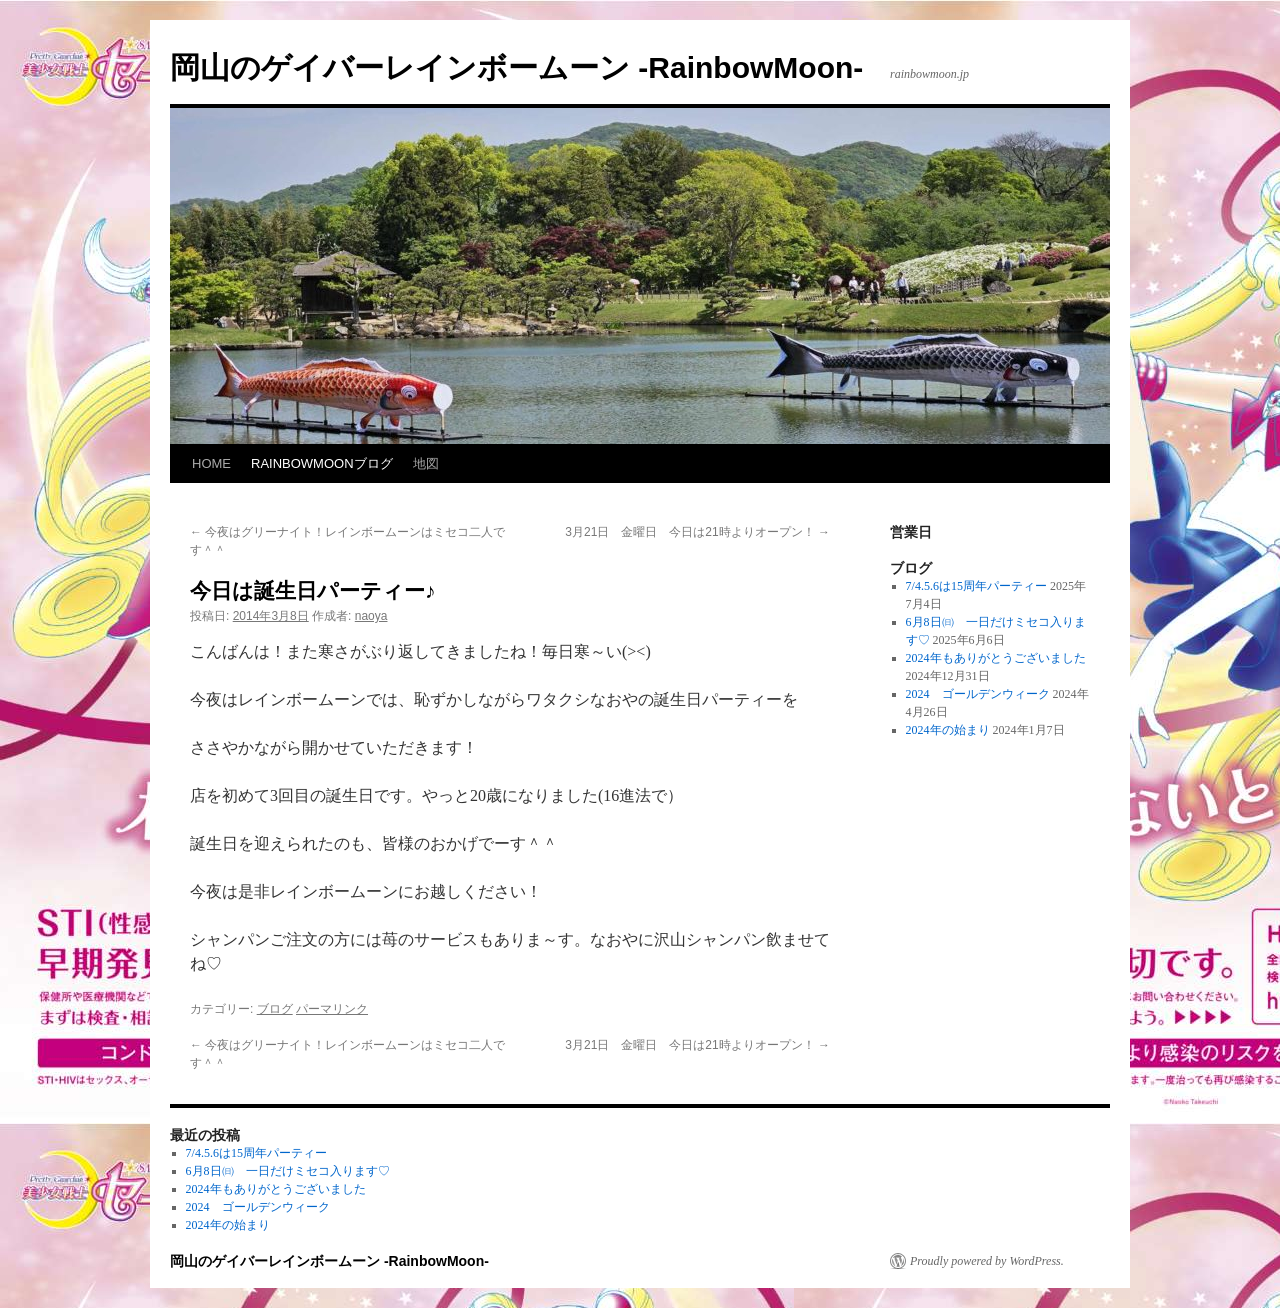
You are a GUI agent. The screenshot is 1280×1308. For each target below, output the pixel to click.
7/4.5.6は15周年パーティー (976, 586)
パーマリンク (332, 1009)
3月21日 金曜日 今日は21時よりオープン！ (697, 532)
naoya (371, 616)
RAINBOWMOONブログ (322, 463)
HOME (211, 463)
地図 (426, 463)
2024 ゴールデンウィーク (978, 694)
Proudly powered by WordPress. (987, 1261)
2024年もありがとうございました (996, 658)
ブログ (275, 1009)
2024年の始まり (948, 730)
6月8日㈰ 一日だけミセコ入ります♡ (288, 1171)
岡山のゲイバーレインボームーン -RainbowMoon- (516, 67)
